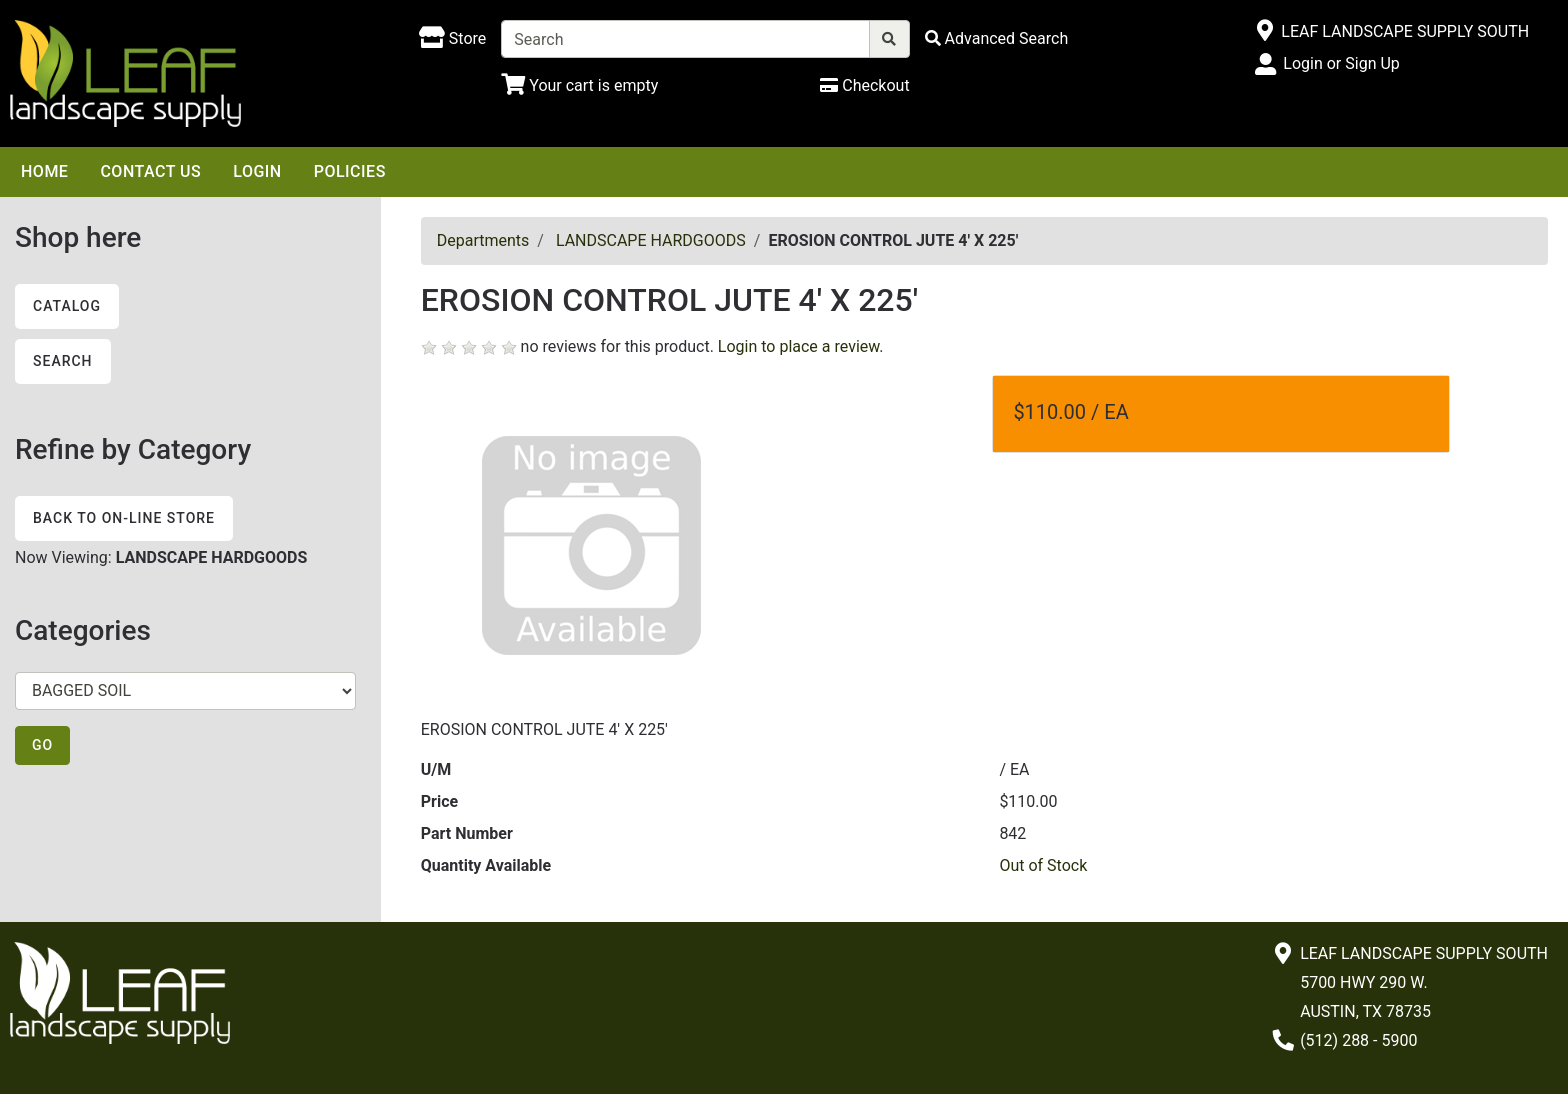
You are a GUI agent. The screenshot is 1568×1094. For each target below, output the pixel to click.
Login (257, 171)
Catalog (67, 306)
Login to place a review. (801, 346)
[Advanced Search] (997, 38)
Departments (483, 240)
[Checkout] (864, 85)
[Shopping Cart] (579, 85)
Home (44, 171)
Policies (350, 171)
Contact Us (150, 171)
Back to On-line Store (124, 518)
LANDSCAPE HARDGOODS (651, 240)
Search (63, 361)
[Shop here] (452, 39)
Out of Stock (1043, 865)
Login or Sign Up (1341, 63)
